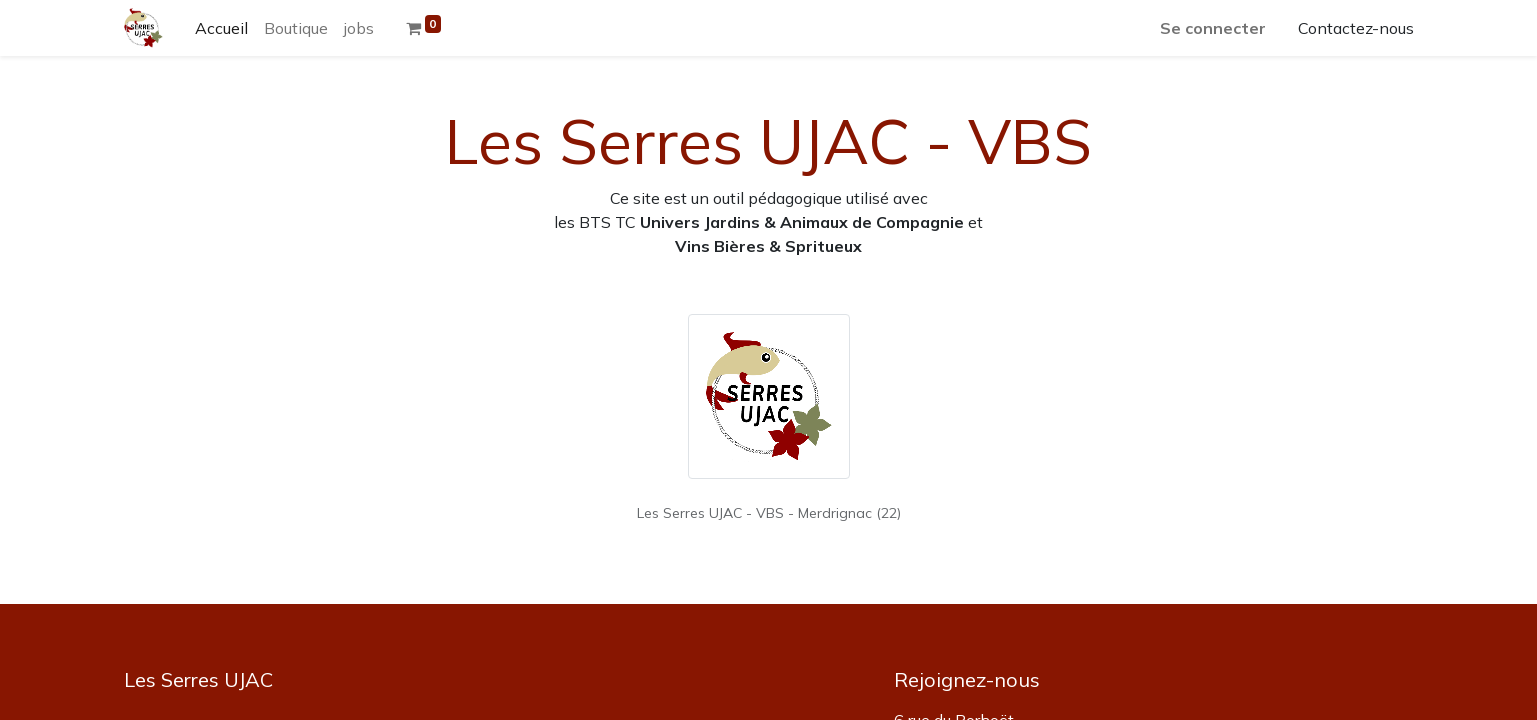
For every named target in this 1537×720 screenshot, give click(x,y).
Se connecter (1213, 28)
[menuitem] (221, 28)
